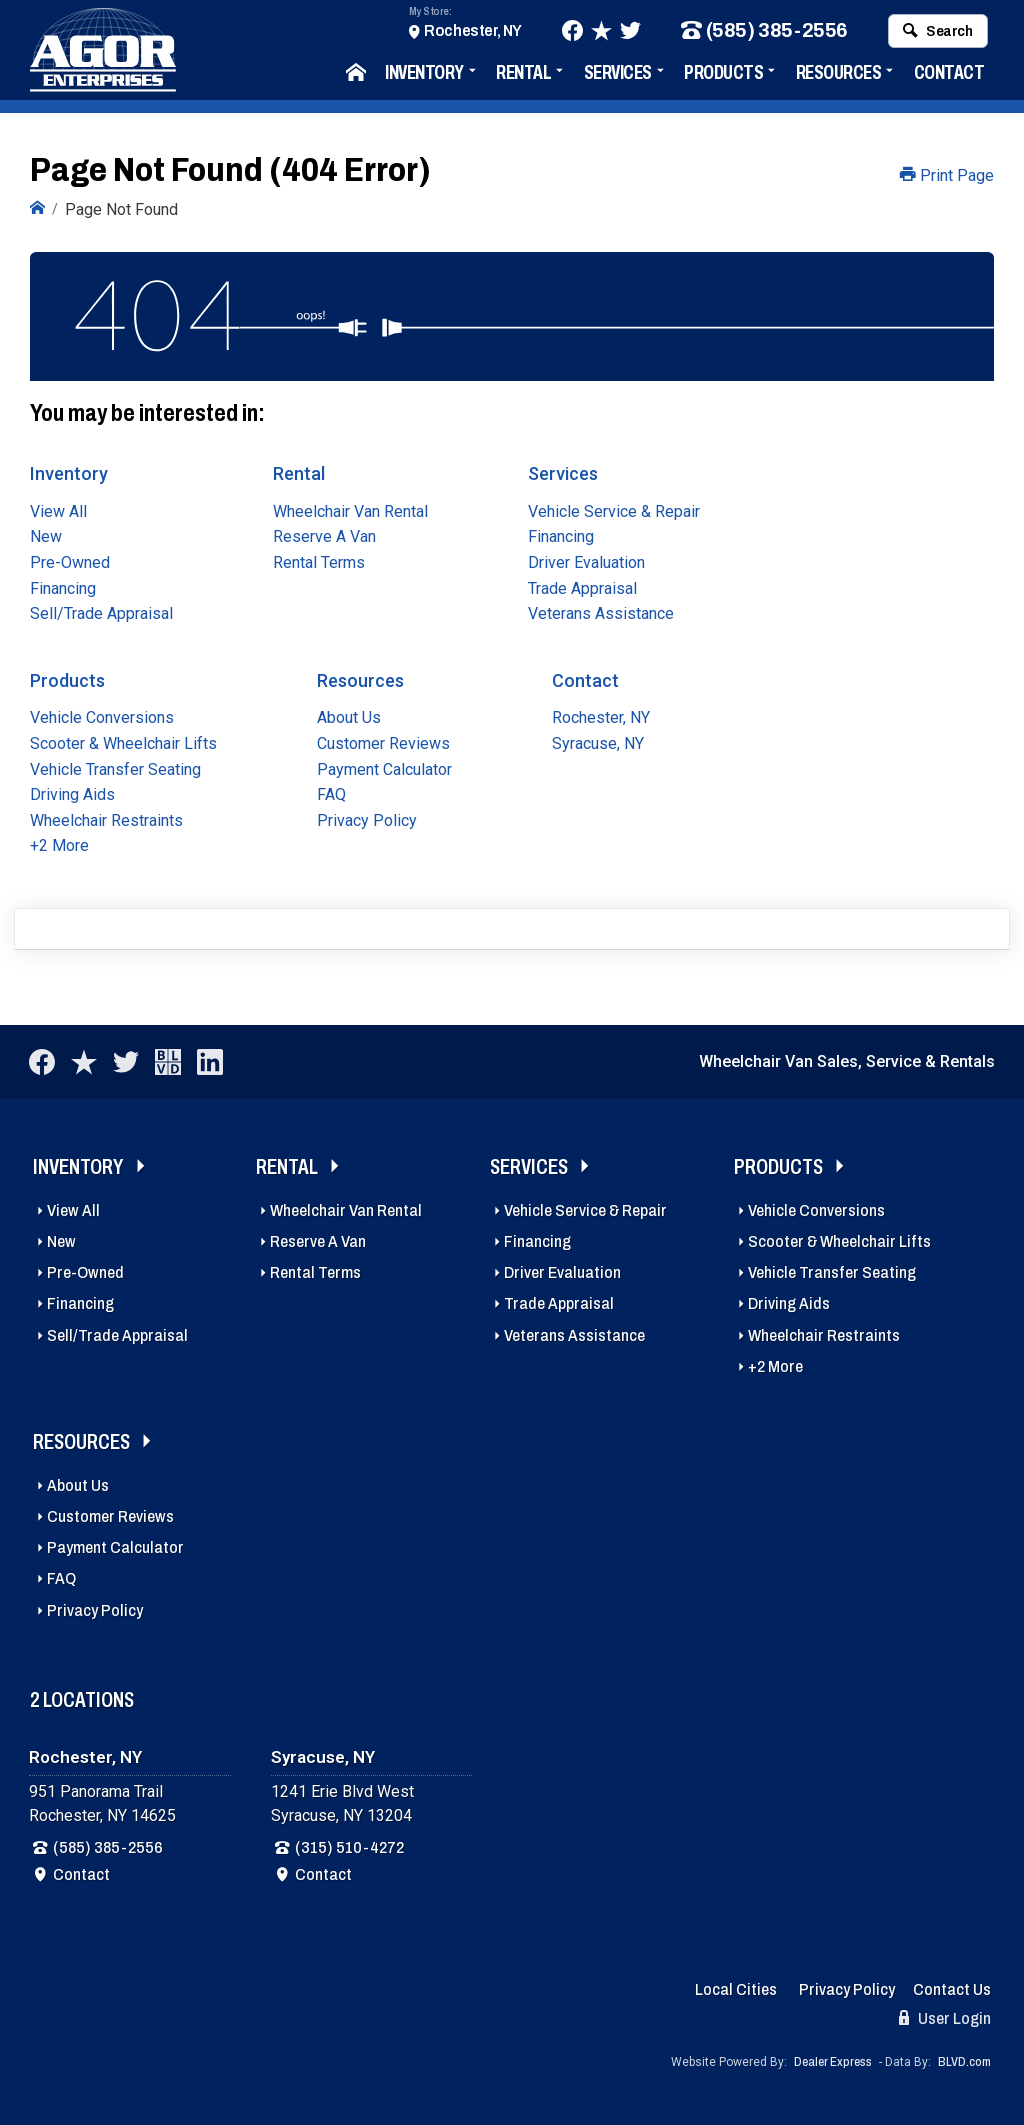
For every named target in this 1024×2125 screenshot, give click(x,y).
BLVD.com (964, 2061)
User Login (945, 2018)
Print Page (947, 175)
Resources (839, 74)
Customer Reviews (383, 742)
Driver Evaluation (586, 561)
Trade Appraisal (582, 587)
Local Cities (736, 1989)
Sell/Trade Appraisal (101, 612)
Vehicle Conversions (102, 717)
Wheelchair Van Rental (350, 510)
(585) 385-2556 (764, 33)
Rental (523, 74)
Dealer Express (833, 2061)
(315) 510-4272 (349, 1846)
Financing (63, 587)
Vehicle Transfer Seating (115, 768)
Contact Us (952, 1989)
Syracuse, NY (598, 742)
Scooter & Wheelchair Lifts (123, 742)
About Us (349, 717)
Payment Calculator (384, 768)
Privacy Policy (367, 819)
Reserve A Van (324, 536)
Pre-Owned (70, 561)
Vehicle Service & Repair (614, 510)
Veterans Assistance (601, 612)
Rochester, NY (473, 32)
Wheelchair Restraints (106, 819)
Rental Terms (319, 561)
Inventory (424, 74)
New (46, 536)
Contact (949, 74)
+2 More (59, 845)
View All (58, 510)
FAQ (331, 794)
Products (723, 74)
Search (937, 33)
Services (618, 74)
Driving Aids (72, 794)
